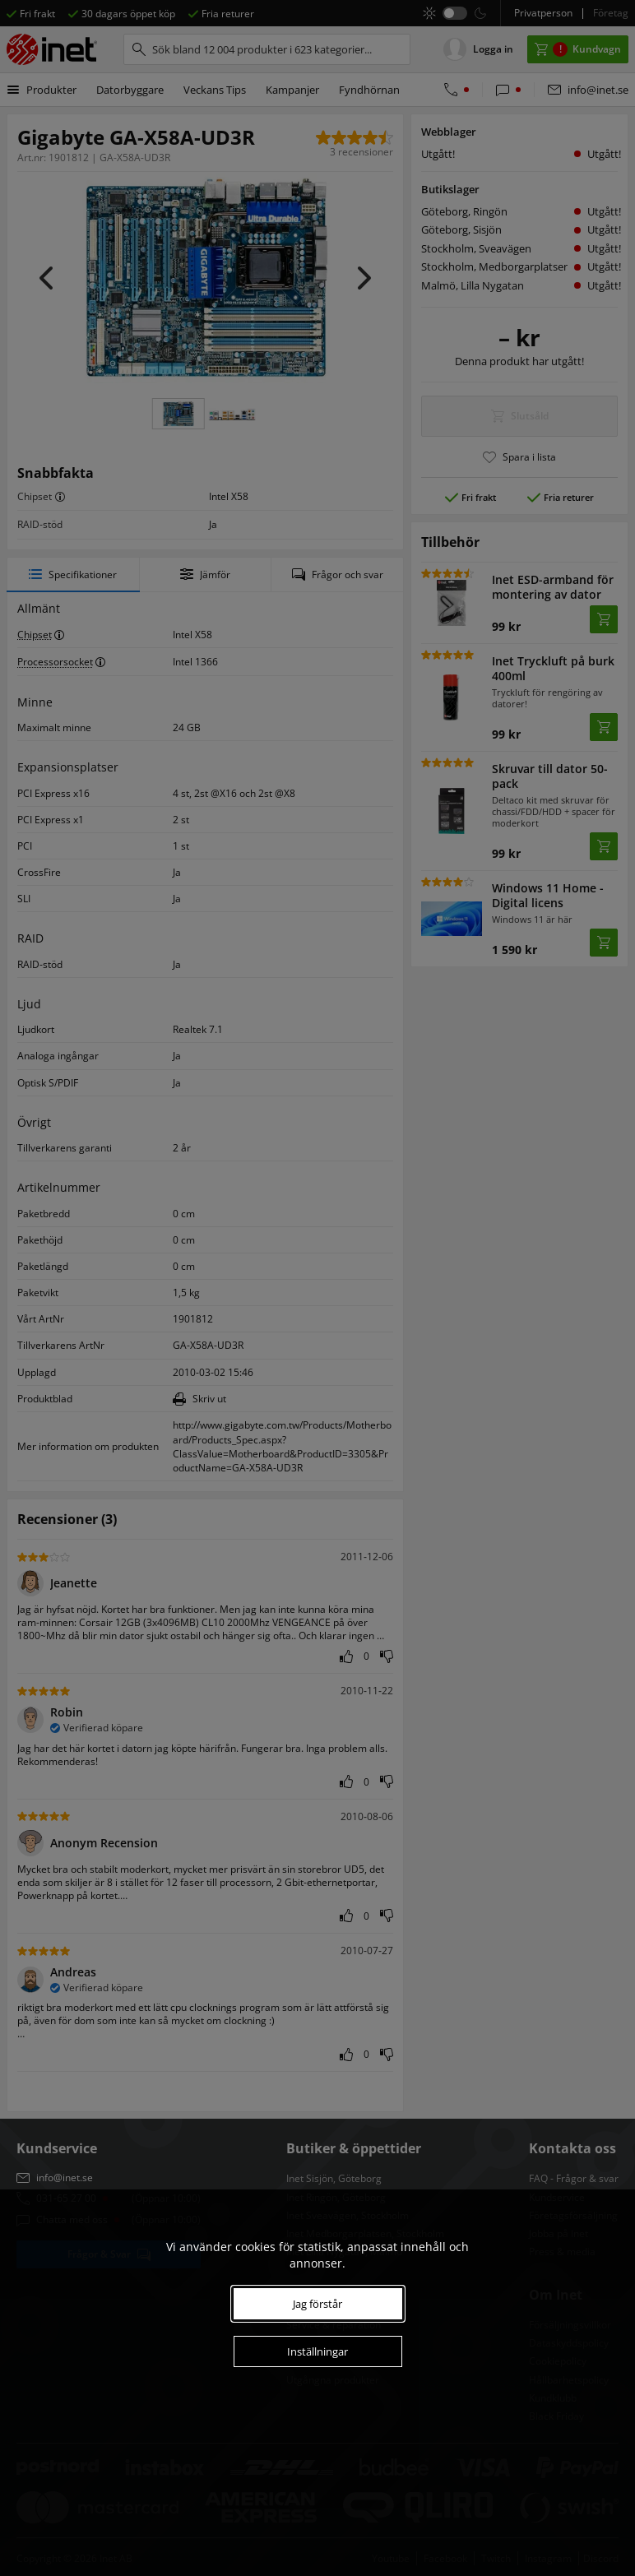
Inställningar (317, 2351)
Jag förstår (317, 2303)
